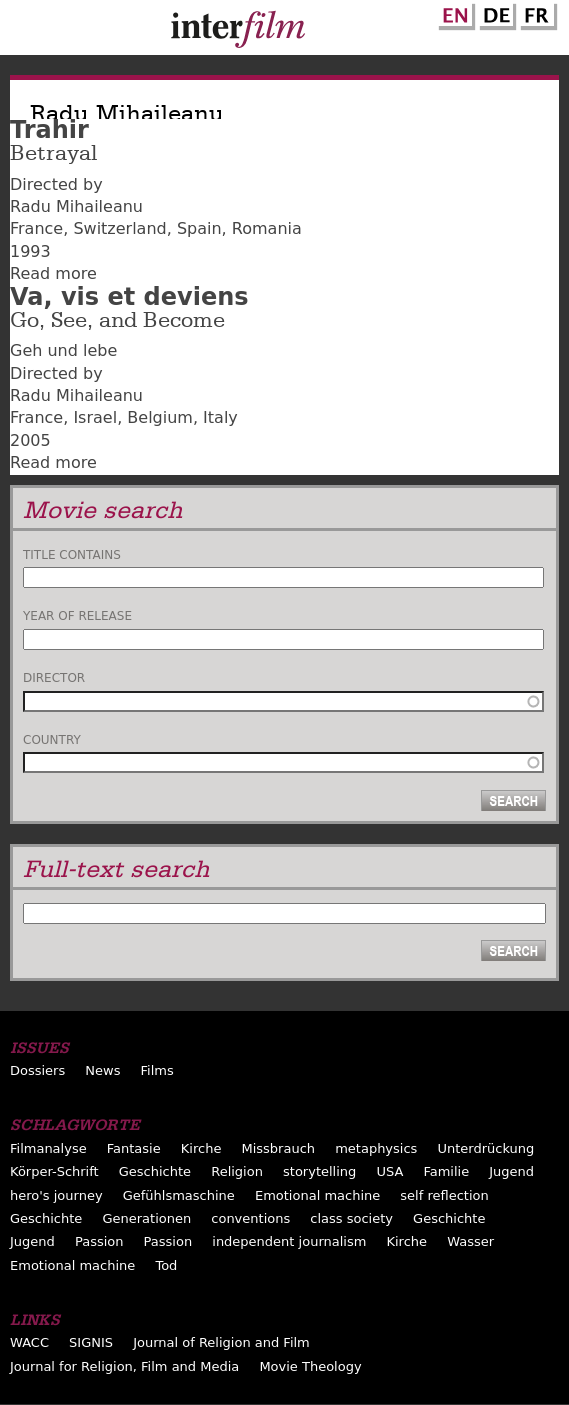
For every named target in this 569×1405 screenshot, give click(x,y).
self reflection (444, 1195)
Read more (53, 273)
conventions (250, 1218)
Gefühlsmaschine (179, 1195)
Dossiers (37, 1070)
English (454, 13)
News (102, 1070)
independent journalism (289, 1241)
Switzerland (119, 228)
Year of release (77, 616)
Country (52, 740)
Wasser (470, 1241)
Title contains (72, 555)
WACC (29, 1342)
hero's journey (56, 1195)
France (36, 228)
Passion (99, 1241)
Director (54, 678)
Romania (267, 228)
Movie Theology (310, 1366)
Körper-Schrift (54, 1171)
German (495, 13)
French (536, 13)
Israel (95, 417)
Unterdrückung (485, 1148)
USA (389, 1171)
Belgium (160, 417)
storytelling (319, 1171)
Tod (166, 1265)
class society (351, 1218)
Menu (25, 32)
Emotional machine (317, 1195)
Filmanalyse (48, 1148)
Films (157, 1070)
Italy (220, 417)
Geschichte (155, 1171)
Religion (237, 1171)
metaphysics (376, 1148)
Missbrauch (278, 1148)
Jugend (511, 1171)
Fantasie (134, 1148)
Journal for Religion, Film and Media (124, 1366)
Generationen (146, 1218)
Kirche (201, 1148)
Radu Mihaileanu (76, 206)
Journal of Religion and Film (221, 1342)
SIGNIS (91, 1342)
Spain (199, 228)
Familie (446, 1171)
